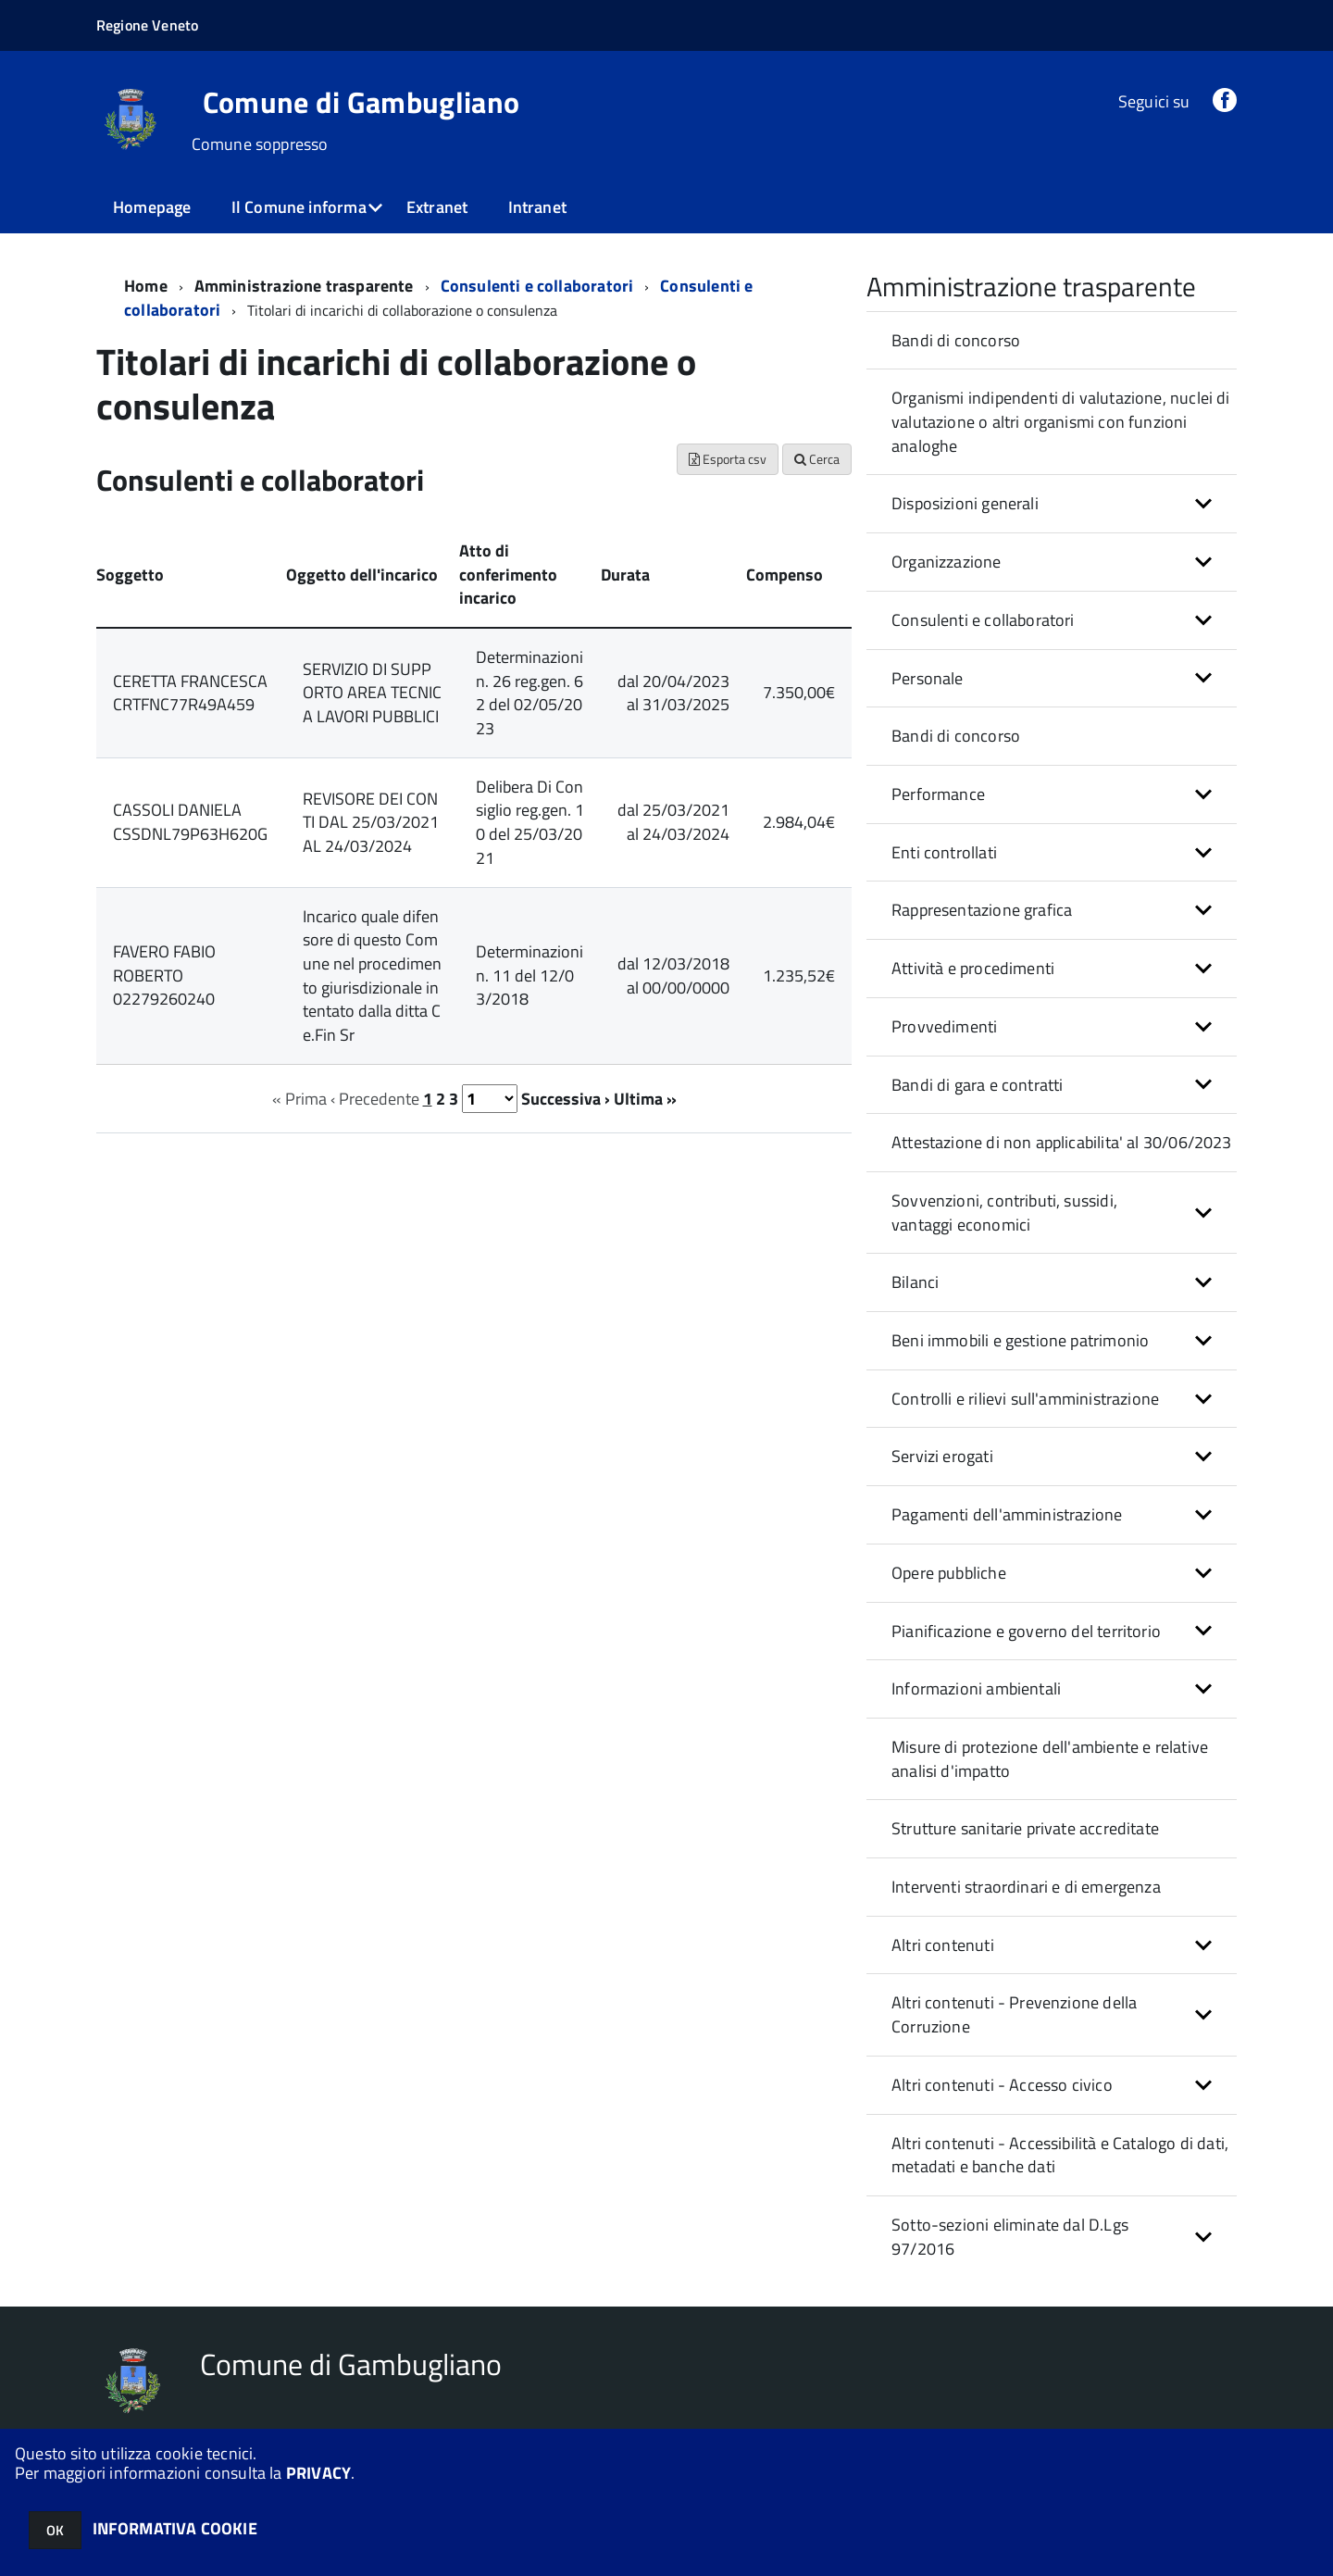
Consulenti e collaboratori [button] (983, 619)
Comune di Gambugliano (361, 102)
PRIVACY (318, 2472)
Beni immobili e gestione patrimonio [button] (1020, 1340)
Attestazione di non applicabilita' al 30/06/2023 (1061, 1142)
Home (146, 285)
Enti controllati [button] (944, 852)
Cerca (817, 459)
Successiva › (565, 1098)
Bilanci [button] (915, 1281)
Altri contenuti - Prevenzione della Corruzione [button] (1014, 2014)
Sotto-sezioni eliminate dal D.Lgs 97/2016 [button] (1009, 2236)
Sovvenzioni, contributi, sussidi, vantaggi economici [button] (1004, 1212)
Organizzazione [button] (946, 561)
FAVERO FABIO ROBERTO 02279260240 (164, 975)
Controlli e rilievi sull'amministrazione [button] (1025, 1398)
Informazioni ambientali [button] (976, 1688)
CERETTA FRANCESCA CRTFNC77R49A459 (190, 693)
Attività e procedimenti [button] (972, 968)
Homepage (152, 206)
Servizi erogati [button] (942, 1456)
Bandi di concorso (955, 340)
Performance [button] (938, 794)
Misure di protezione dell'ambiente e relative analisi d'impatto (1049, 1758)
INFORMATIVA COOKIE (175, 2528)
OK (55, 2530)
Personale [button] (927, 678)
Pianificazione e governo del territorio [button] (1026, 1631)
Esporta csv (727, 459)
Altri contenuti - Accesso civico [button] (1002, 2084)
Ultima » (645, 1098)
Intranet (537, 206)
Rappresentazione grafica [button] (981, 909)
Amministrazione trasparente (304, 285)
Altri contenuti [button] (942, 1944)
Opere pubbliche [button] (948, 1572)
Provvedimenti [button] (944, 1026)
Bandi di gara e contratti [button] (977, 1084)
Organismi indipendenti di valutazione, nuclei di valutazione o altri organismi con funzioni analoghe (1060, 421)
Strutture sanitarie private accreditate (1025, 1828)
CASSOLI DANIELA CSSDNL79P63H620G (190, 821)
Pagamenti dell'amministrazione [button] (1006, 1514)
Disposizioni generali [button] (965, 503)
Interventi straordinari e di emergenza (1026, 1886)
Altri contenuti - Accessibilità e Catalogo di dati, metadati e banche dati (1059, 2155)
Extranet (436, 206)
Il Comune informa (299, 206)
